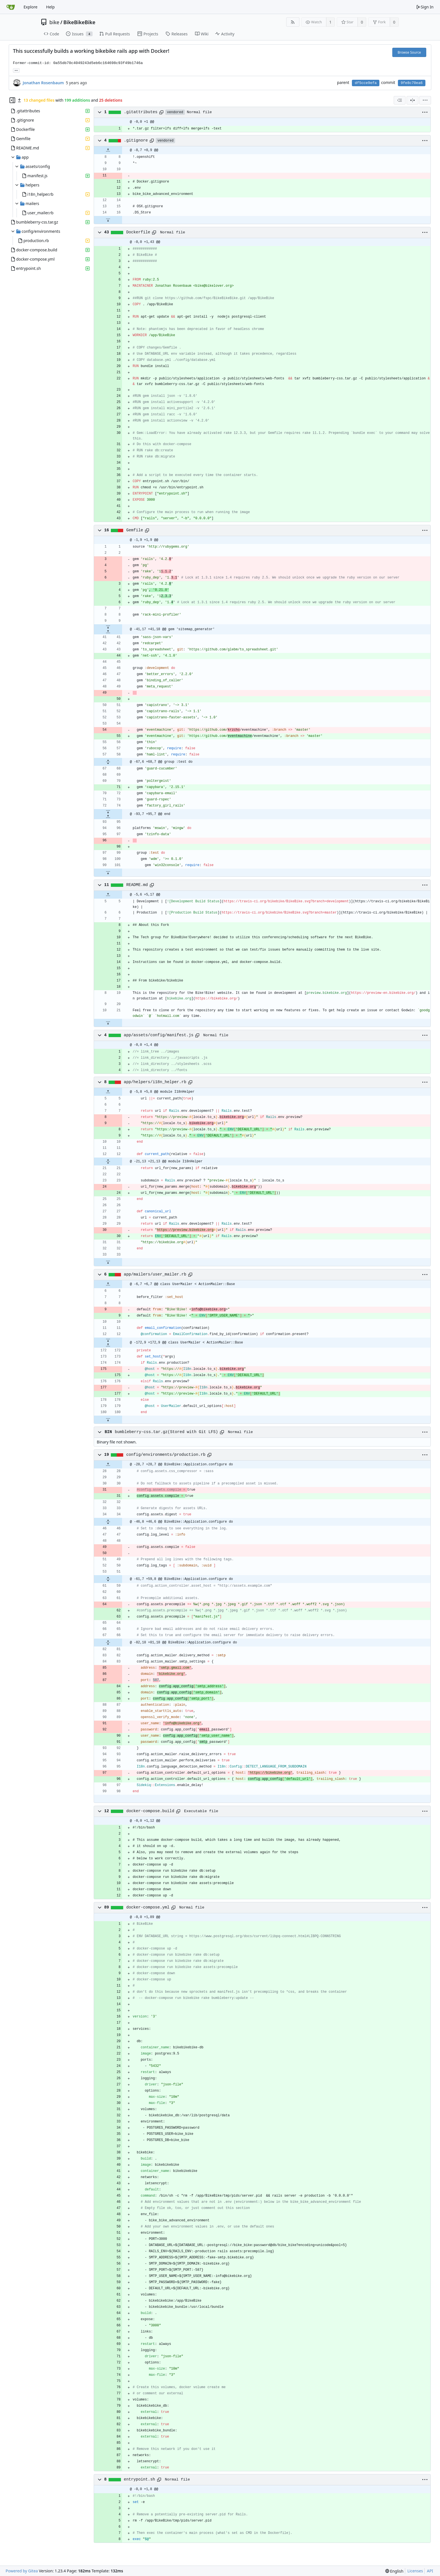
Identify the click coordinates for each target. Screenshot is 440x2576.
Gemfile (134, 530)
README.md (137, 885)
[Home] (11, 7)
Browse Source (409, 52)
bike (54, 22)
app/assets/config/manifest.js (158, 1035)
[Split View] (412, 100)
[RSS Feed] (292, 22)
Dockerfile (138, 232)
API (430, 2570)
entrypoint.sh (139, 2479)
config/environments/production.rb (165, 1454)
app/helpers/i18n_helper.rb (155, 1082)
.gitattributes (140, 112)
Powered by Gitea (22, 2570)
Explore (30, 7)
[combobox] (399, 100)
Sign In (425, 7)
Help (50, 7)
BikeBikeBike (79, 22)
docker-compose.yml (147, 1907)
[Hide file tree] (12, 100)
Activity (224, 34)
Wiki (202, 34)
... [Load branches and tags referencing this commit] (16, 70)
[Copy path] (161, 112)
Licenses (415, 2570)
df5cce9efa (366, 83)
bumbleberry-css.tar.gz (141, 1432)
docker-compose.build (150, 1811)
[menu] (425, 100)
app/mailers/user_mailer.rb (155, 1274)
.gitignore (136, 140)
